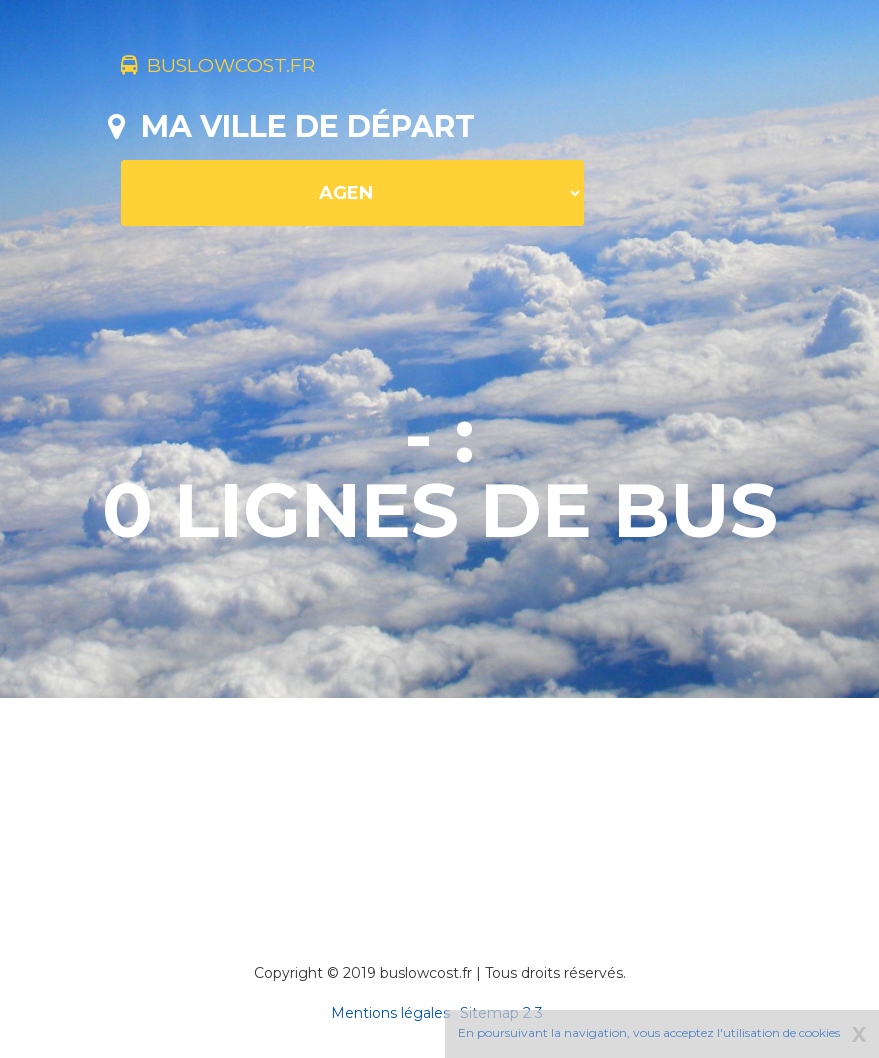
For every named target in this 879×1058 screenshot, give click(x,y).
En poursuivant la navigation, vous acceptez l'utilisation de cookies (649, 1032)
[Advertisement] (472, 803)
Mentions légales (390, 1013)
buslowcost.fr (250, 68)
